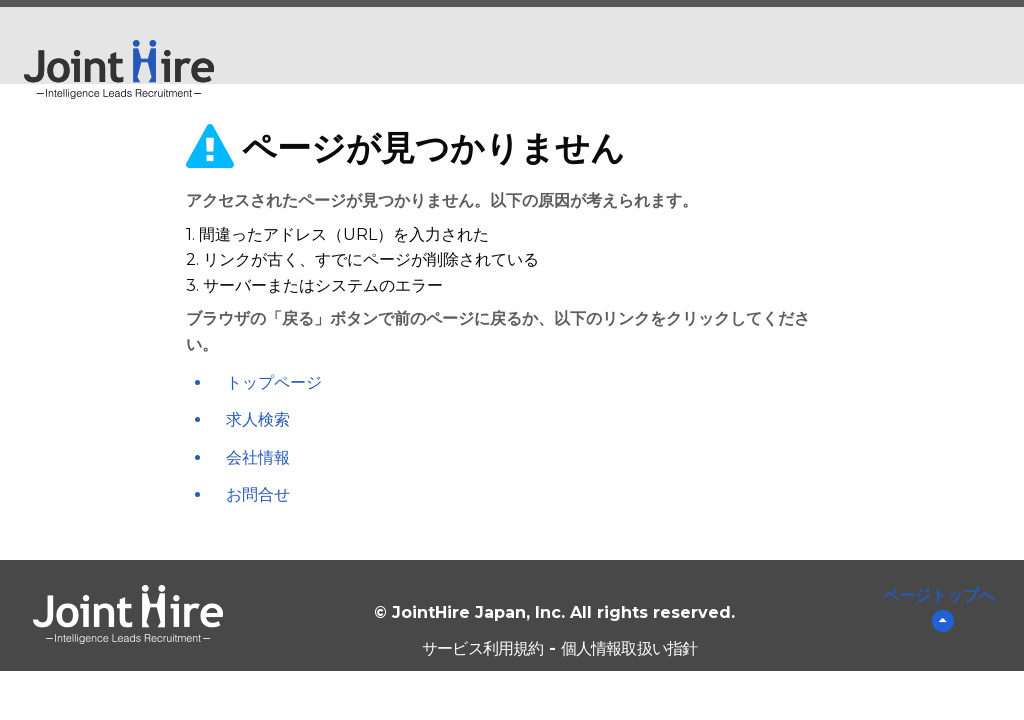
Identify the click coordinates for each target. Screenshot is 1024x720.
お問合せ (258, 494)
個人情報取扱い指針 (629, 648)
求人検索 (258, 419)
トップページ (274, 382)
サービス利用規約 (483, 648)
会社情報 (258, 457)
